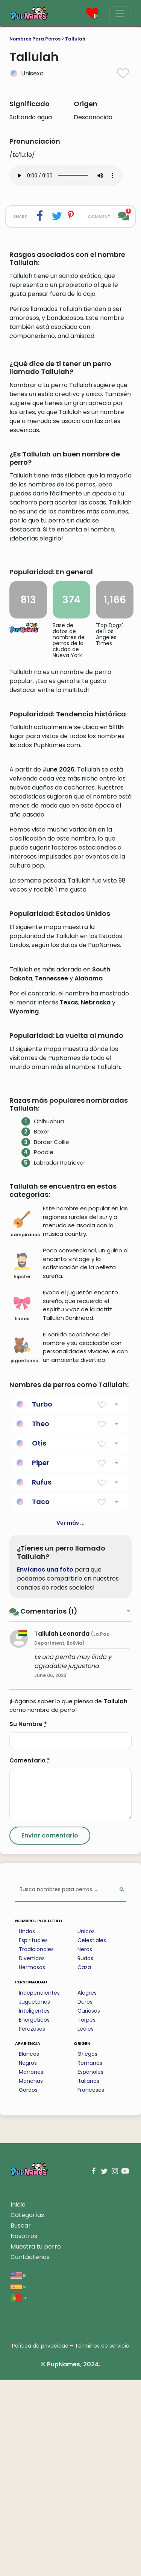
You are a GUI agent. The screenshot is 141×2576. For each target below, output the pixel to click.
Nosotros (24, 2431)
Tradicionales (36, 2145)
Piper (40, 1658)
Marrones (31, 2267)
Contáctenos (30, 2452)
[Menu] (119, 13)
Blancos (29, 2249)
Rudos (85, 2154)
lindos (22, 1504)
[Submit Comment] (49, 2031)
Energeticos (34, 2215)
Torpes (86, 2215)
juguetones (24, 1546)
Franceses (90, 2285)
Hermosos (32, 2163)
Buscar (21, 2421)
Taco (41, 1697)
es (18, 2482)
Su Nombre (28, 1920)
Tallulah (75, 39)
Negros (28, 2258)
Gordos (28, 2285)
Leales (85, 2224)
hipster (22, 1462)
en (19, 2471)
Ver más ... (70, 1718)
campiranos (24, 1420)
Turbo (42, 1600)
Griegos (87, 2249)
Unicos (86, 2127)
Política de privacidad (40, 2541)
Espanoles (90, 2267)
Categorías (27, 2410)
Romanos (89, 2258)
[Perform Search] (121, 2085)
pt (18, 2493)
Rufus (42, 1678)
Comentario (29, 1956)
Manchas (31, 2276)
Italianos (88, 2276)
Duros (84, 2197)
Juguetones (34, 2197)
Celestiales (91, 2136)
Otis (39, 1639)
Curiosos (88, 2206)
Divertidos (32, 2154)
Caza (84, 2163)
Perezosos (32, 2224)
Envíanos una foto (45, 1765)
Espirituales (33, 2136)
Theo (40, 1619)
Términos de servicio (102, 2541)
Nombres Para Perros (35, 39)
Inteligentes (34, 2206)
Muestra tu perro (36, 2442)
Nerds (84, 2145)
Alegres (87, 2188)
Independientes (39, 2188)
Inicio (18, 2400)
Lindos (27, 2127)
